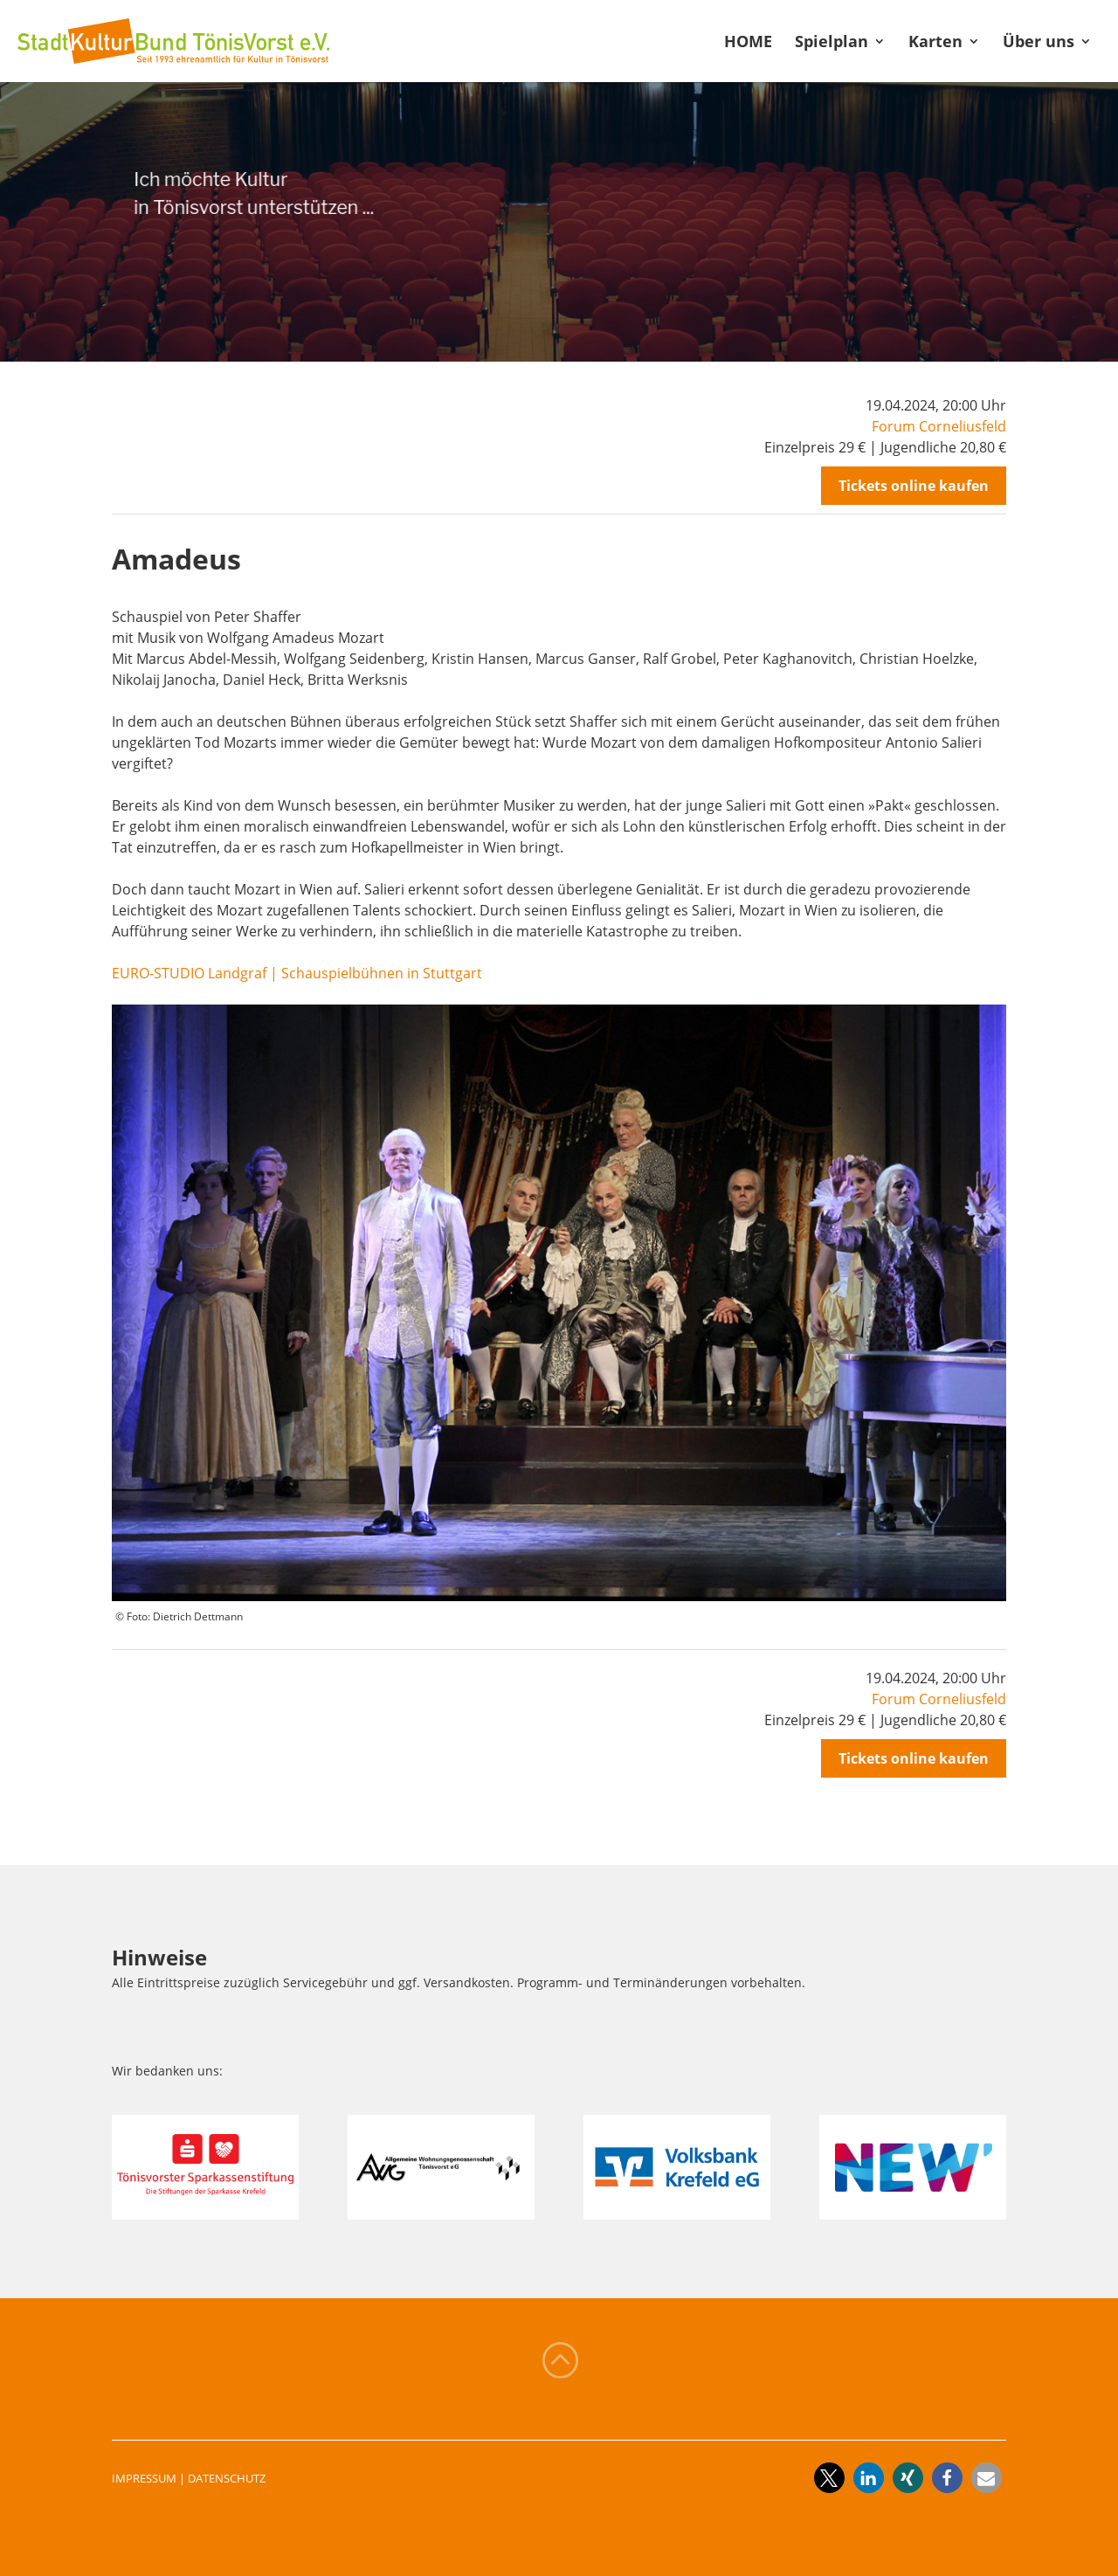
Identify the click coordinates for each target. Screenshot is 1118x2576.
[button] (829, 2477)
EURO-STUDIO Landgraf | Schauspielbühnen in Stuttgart (297, 973)
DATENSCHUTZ (227, 2478)
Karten (935, 43)
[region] (559, 222)
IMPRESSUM (144, 2478)
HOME (748, 43)
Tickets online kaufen (913, 485)
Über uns (1038, 43)
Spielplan (831, 43)
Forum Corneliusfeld (939, 426)
